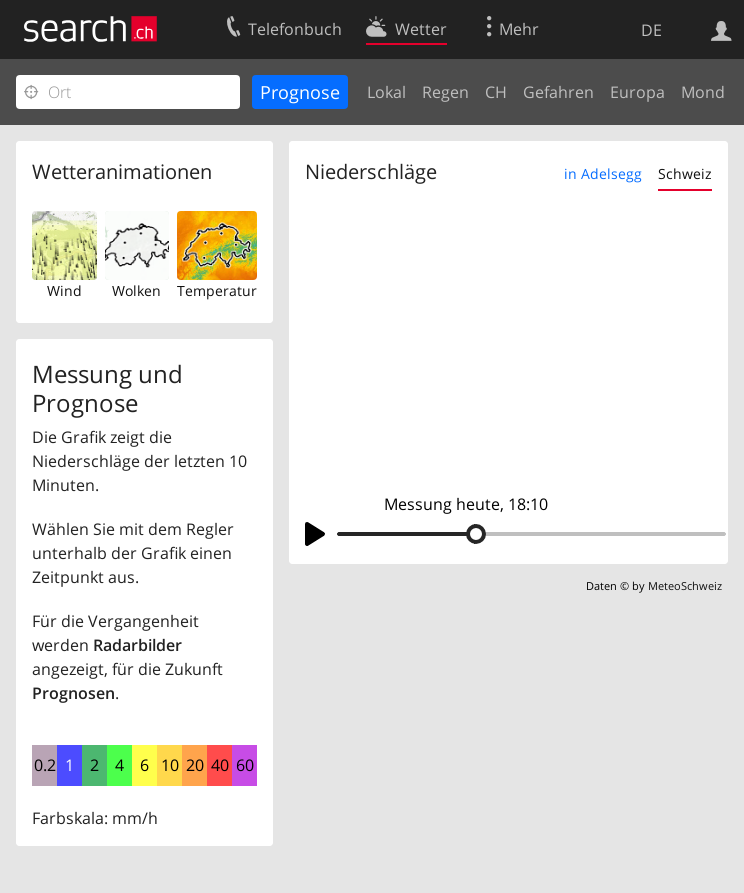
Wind (64, 290)
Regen (445, 92)
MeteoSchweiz (685, 585)
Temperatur (217, 290)
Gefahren (558, 92)
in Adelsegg (603, 173)
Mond (703, 92)
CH (496, 92)
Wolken (136, 290)
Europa (637, 92)
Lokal (386, 92)
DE (651, 30)
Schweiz (685, 173)
